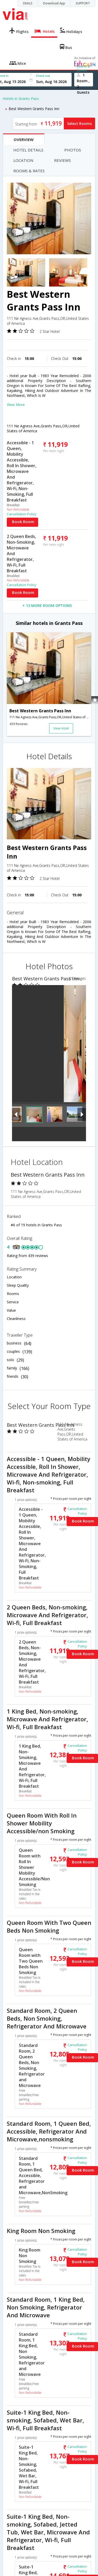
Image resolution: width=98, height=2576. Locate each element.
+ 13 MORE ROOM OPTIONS (47, 605)
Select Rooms (79, 123)
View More (16, 404)
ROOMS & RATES (29, 170)
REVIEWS (62, 160)
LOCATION (23, 160)
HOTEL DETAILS (28, 150)
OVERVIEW (24, 139)
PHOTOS (72, 150)
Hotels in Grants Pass (21, 98)
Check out (43, 76)
